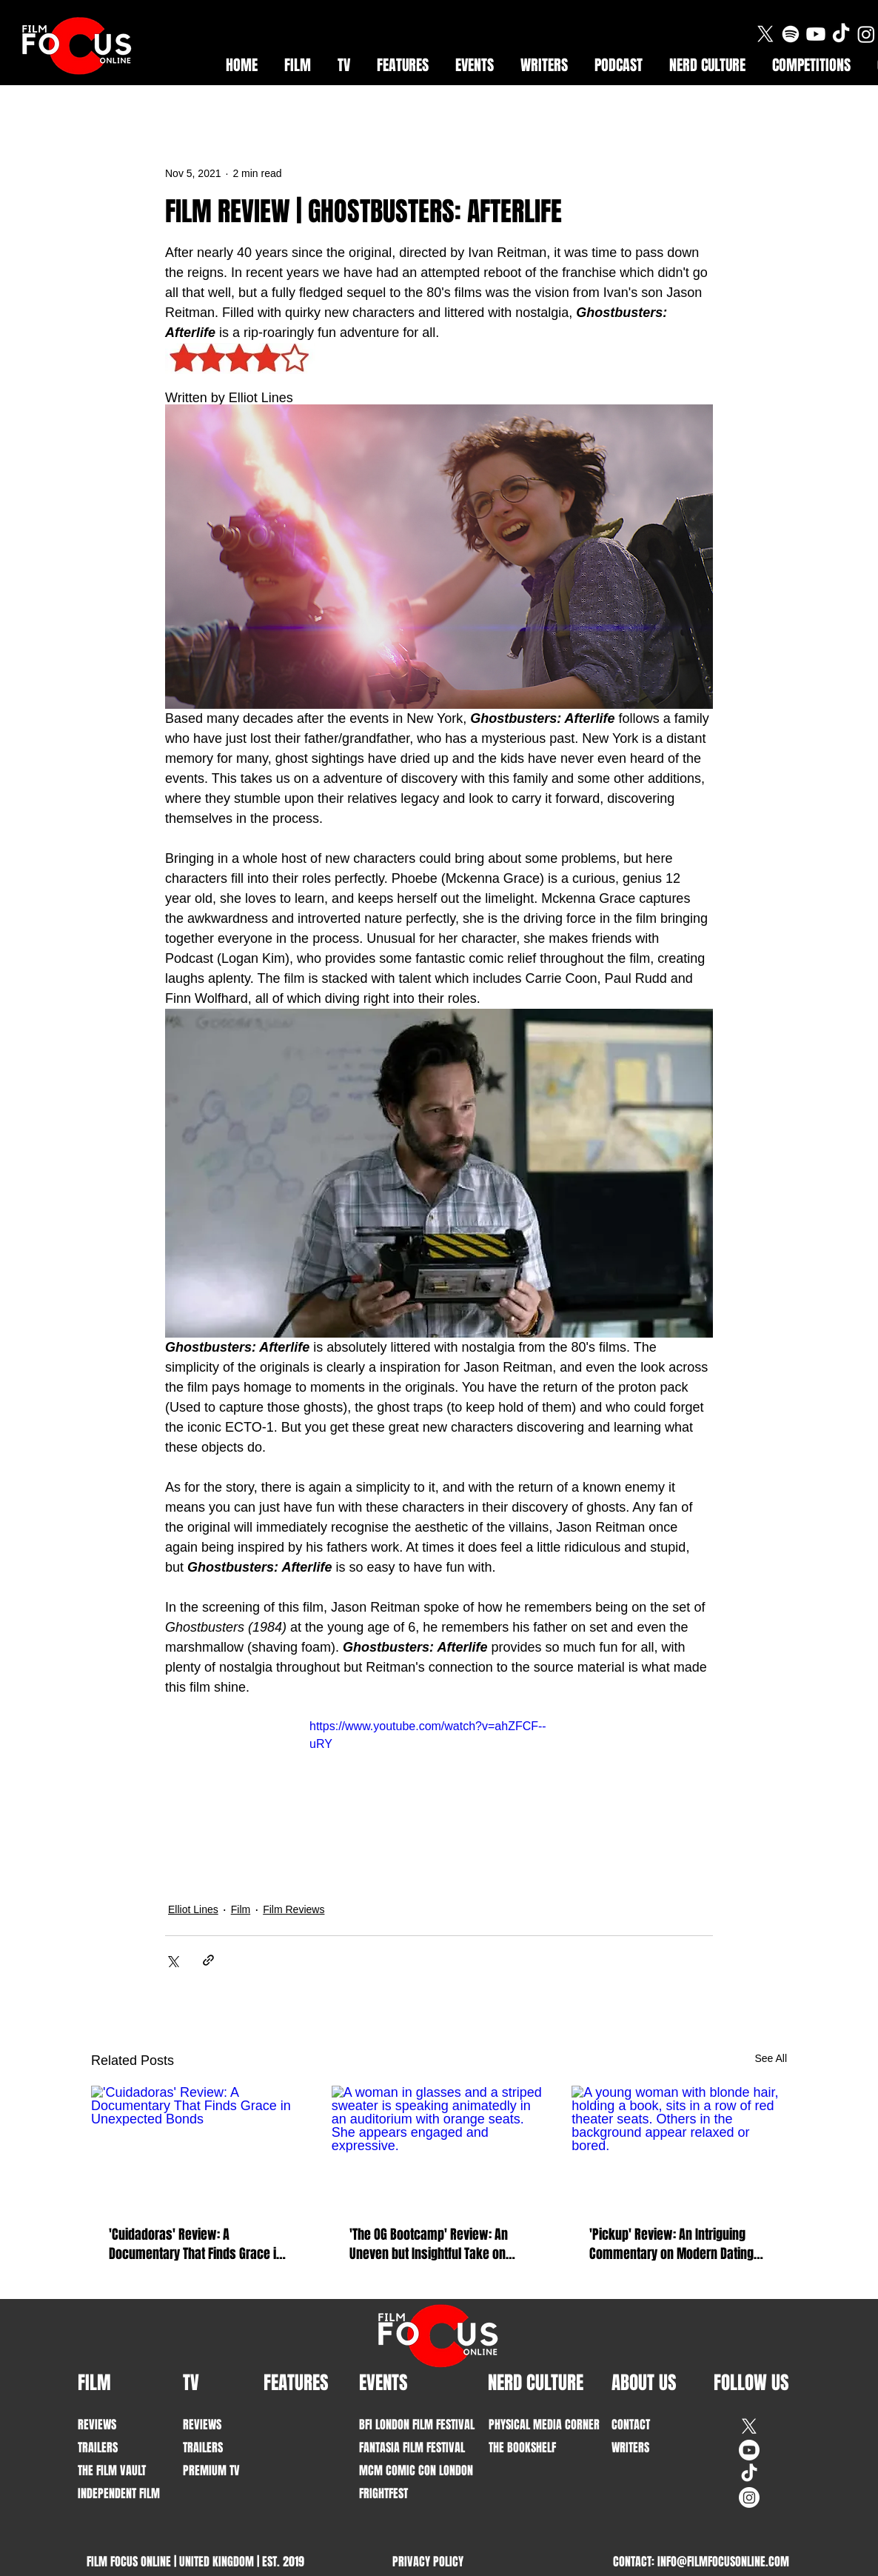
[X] (765, 34)
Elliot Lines (193, 1909)
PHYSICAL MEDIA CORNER (534, 2424)
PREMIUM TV (211, 2470)
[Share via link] (208, 1960)
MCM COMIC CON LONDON (404, 2470)
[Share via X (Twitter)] (172, 1960)
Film (240, 1909)
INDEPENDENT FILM (119, 2493)
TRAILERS (98, 2447)
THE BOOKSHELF (522, 2447)
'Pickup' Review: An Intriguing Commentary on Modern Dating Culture (671, 2244)
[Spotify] (791, 34)
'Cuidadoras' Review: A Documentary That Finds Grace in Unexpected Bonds (196, 2244)
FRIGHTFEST (383, 2493)
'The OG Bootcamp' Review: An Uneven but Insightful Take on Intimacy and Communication (428, 2244)
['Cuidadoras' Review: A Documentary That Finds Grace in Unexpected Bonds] (198, 2146)
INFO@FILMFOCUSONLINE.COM (723, 2561)
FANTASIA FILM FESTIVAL (404, 2447)
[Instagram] (866, 34)
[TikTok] (841, 34)
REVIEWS (97, 2424)
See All (770, 2058)
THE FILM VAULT (112, 2470)
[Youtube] (816, 34)
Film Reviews (293, 1909)
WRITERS (630, 2447)
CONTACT (630, 2424)
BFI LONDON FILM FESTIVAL (404, 2424)
